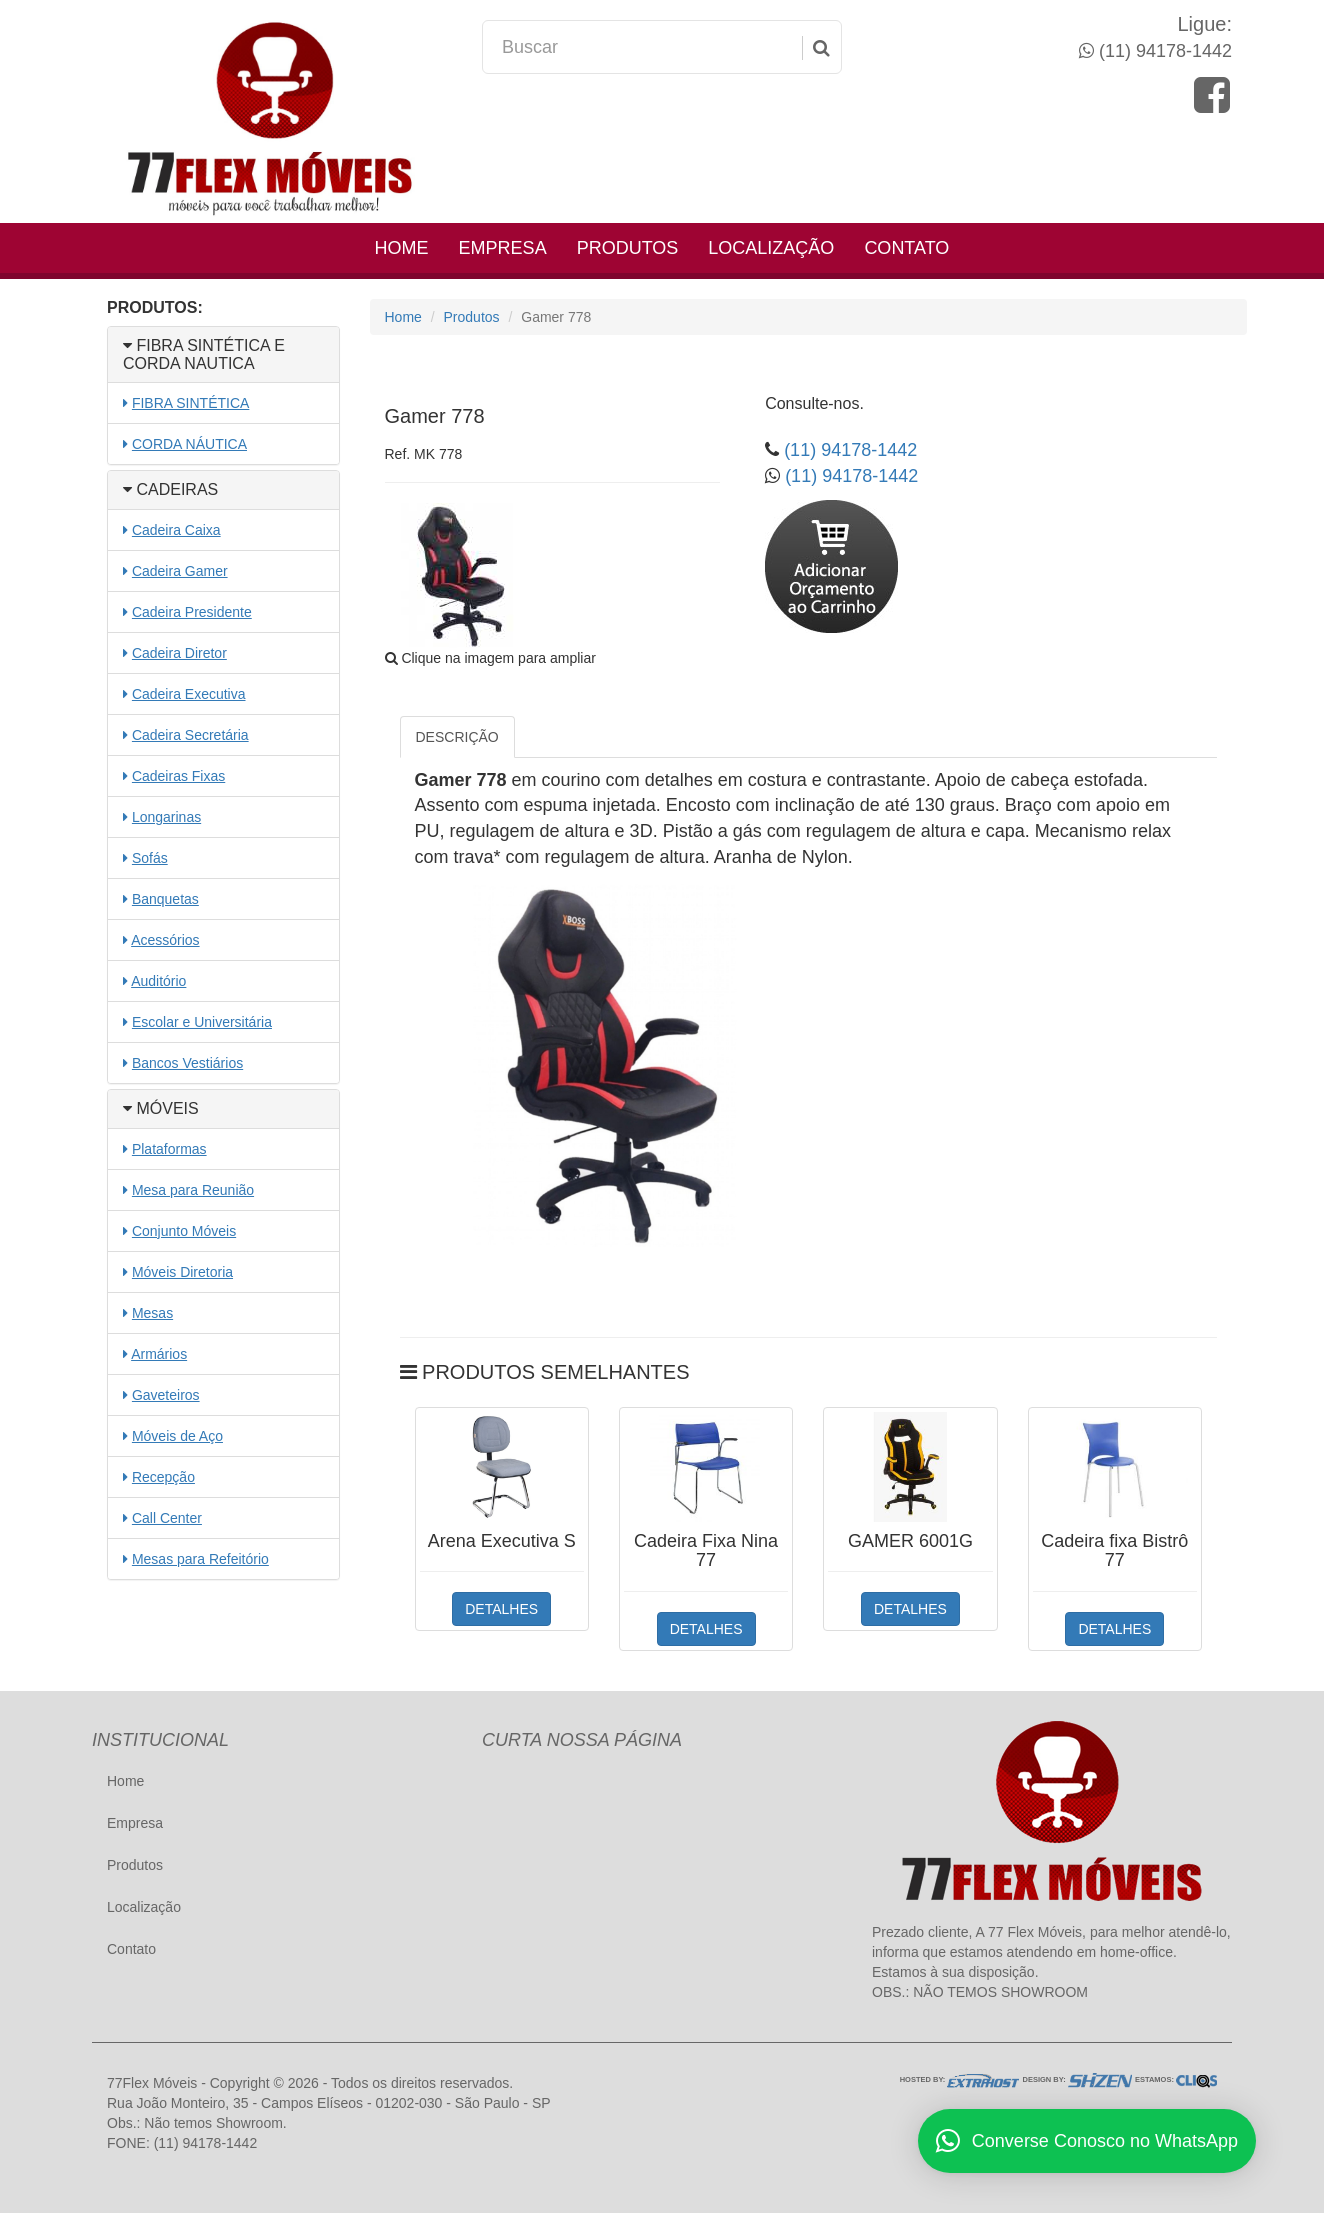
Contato (906, 248)
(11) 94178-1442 (1163, 51)
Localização (771, 248)
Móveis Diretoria (182, 1272)
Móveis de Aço (177, 1436)
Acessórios (165, 940)
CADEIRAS (170, 489)
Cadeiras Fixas (178, 776)
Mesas (152, 1313)
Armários (159, 1354)
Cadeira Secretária (190, 735)
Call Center (167, 1518)
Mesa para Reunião (193, 1190)
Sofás (150, 858)
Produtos (628, 248)
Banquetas (165, 899)
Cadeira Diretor (179, 653)
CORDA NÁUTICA (189, 444)
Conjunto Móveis (184, 1231)
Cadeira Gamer (180, 571)
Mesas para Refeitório (200, 1559)
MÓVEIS (161, 1108)
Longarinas (166, 817)
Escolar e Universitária (202, 1022)
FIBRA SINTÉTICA (190, 403)
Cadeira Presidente (192, 612)
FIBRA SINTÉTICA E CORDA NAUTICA (204, 354)
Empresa (503, 248)
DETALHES (501, 1609)
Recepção (163, 1477)
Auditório (158, 981)
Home (402, 248)
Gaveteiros (166, 1395)
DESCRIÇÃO (457, 737)
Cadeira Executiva (189, 694)
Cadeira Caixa (176, 530)
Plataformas (169, 1149)
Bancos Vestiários (187, 1063)
